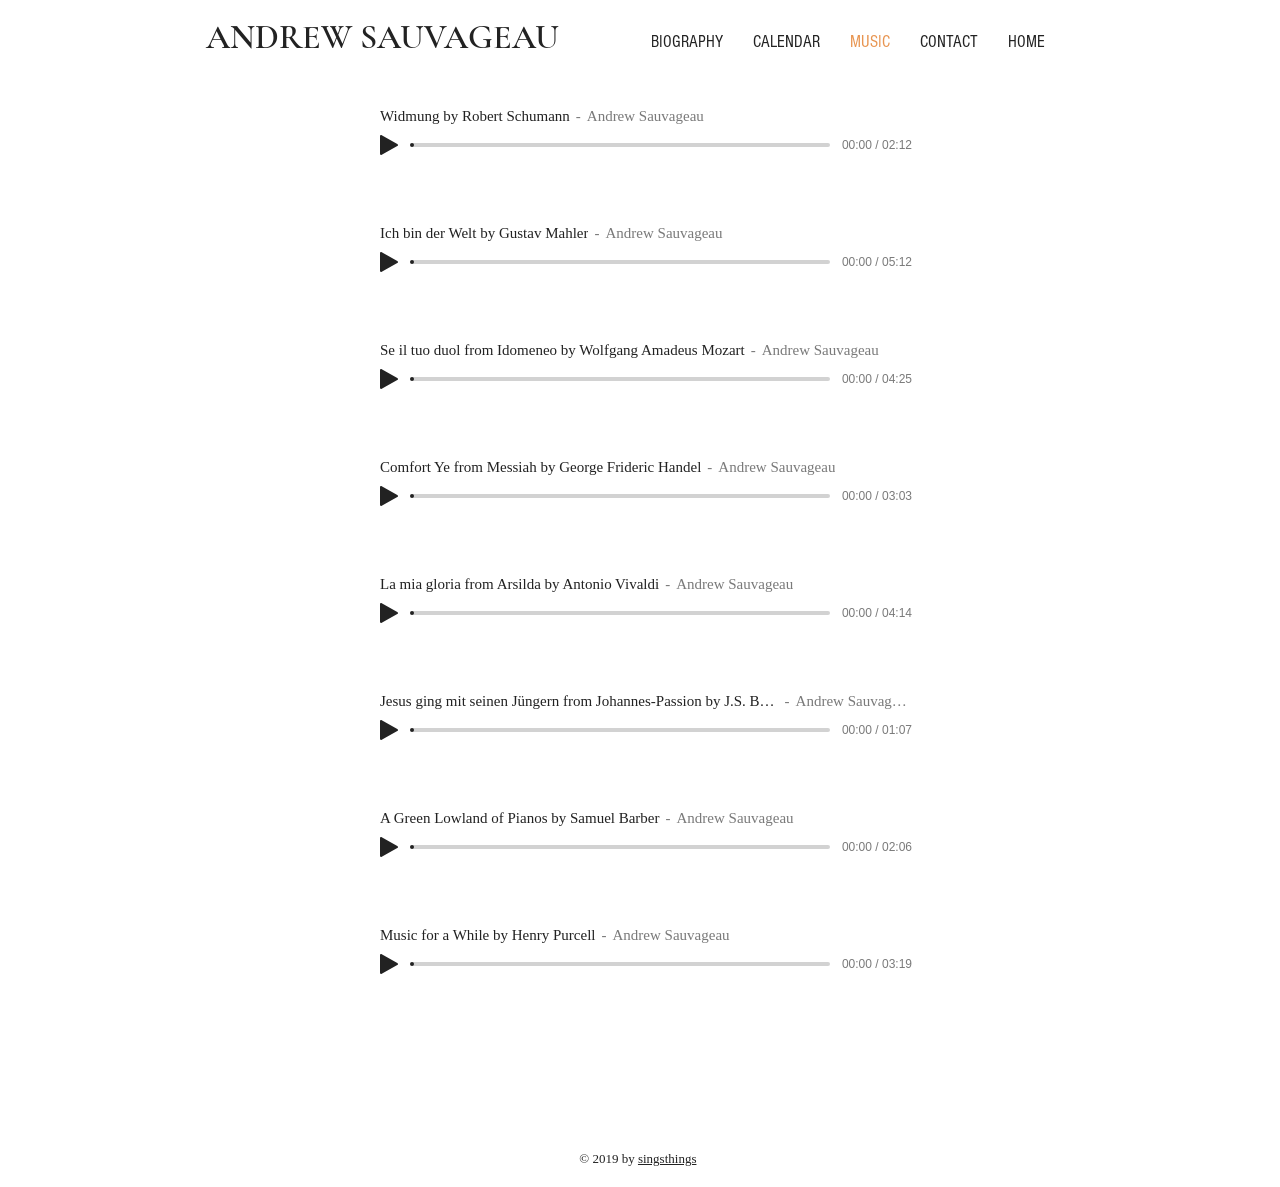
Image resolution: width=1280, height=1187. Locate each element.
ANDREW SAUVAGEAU (382, 37)
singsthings (667, 1158)
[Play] (389, 145)
